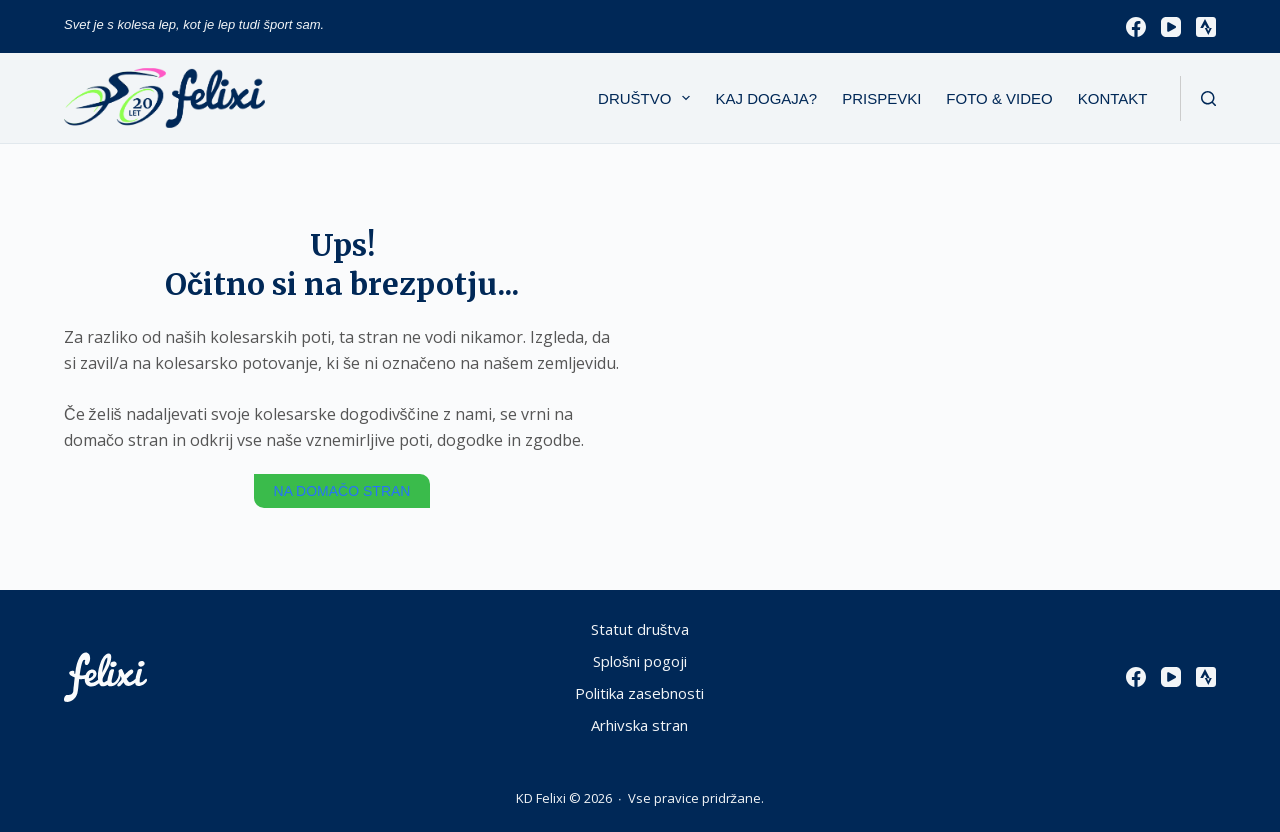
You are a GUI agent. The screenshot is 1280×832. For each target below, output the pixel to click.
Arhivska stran (639, 725)
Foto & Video (999, 98)
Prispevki (881, 98)
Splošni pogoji (640, 661)
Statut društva (640, 629)
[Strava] (1206, 27)
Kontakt (1113, 98)
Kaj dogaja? (766, 98)
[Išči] (1208, 98)
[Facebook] (1136, 27)
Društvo (648, 98)
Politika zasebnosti (639, 693)
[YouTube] (1171, 27)
